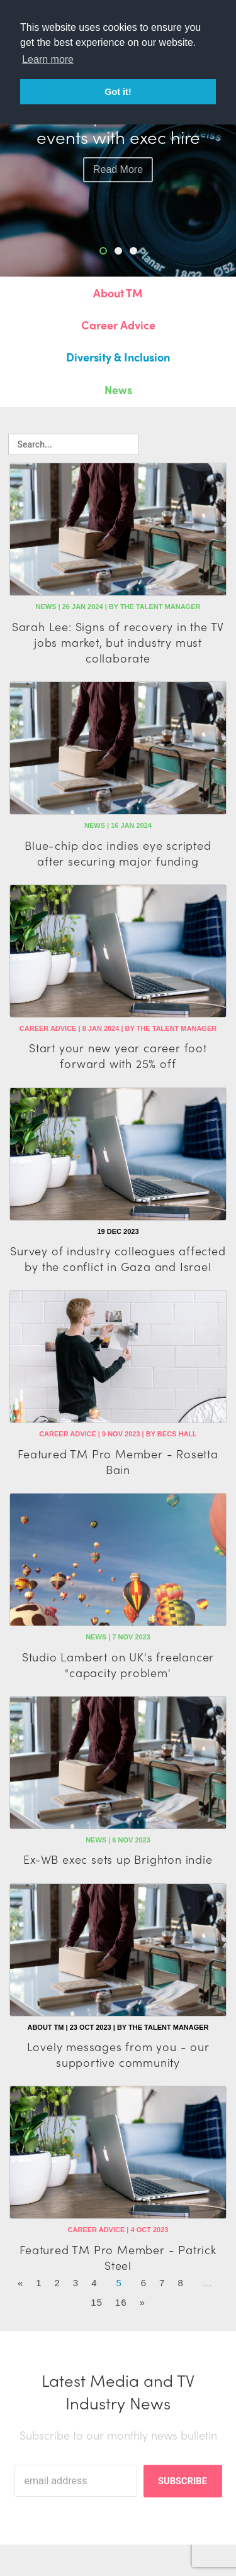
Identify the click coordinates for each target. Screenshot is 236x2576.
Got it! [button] (117, 92)
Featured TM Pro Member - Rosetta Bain (118, 1461)
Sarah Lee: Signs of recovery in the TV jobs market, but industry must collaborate (118, 642)
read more (118, 169)
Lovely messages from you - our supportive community (118, 2054)
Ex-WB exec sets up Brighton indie (117, 1859)
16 (121, 2302)
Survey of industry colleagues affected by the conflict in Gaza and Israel (117, 1258)
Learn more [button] (48, 59)
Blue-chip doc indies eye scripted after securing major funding (118, 853)
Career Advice (118, 325)
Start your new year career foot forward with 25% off (118, 1055)
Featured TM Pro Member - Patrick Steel (118, 2257)
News (118, 389)
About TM (118, 292)
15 (97, 2302)
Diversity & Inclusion (118, 357)
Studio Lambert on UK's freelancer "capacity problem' (118, 1664)
